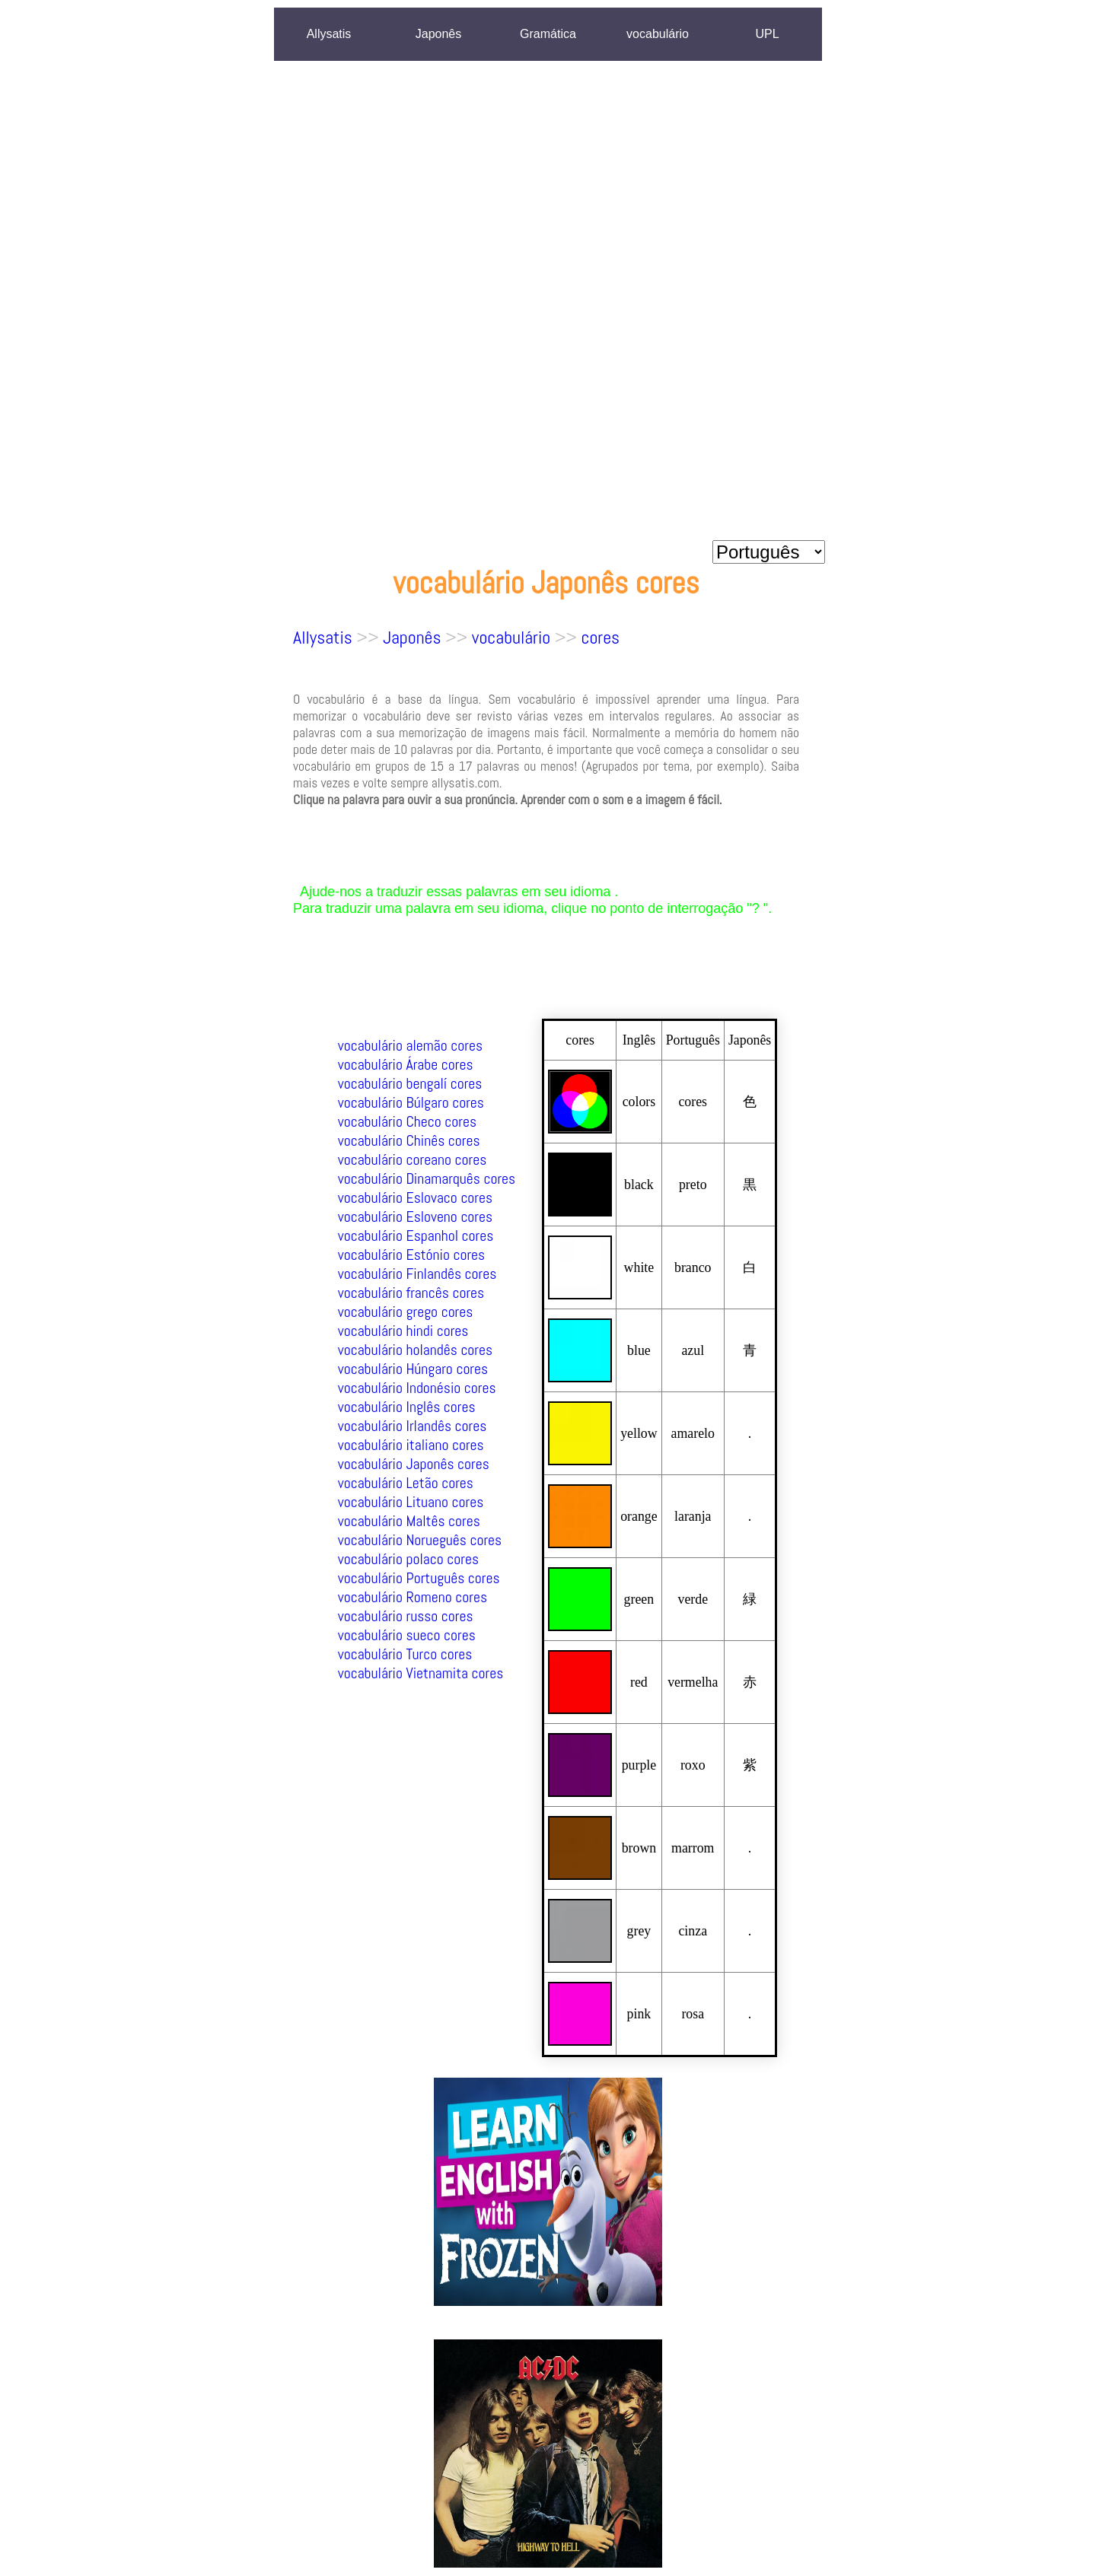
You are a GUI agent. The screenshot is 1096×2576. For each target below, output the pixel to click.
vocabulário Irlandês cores (412, 1426)
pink (639, 2013)
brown (639, 1848)
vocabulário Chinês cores (409, 1140)
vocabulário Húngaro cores (413, 1369)
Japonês (439, 33)
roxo (693, 1765)
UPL (767, 33)
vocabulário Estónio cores (412, 1254)
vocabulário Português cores (419, 1578)
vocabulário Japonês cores (413, 1464)
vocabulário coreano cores (412, 1159)
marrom (692, 1848)
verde (692, 1599)
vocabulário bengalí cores (410, 1083)
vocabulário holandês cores (415, 1350)
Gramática (548, 33)
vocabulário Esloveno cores (415, 1216)
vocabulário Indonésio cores (417, 1388)
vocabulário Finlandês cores (417, 1273)
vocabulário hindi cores (403, 1330)
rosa (692, 2013)
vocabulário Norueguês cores (420, 1540)
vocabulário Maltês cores (409, 1521)
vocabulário (657, 33)
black (639, 1184)
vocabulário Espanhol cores (416, 1235)
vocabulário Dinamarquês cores (426, 1178)
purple (639, 1765)
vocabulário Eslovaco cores (415, 1197)
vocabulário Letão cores (405, 1483)
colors (639, 1101)
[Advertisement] (768, 304)
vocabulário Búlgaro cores (411, 1102)
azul (692, 1350)
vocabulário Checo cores (407, 1121)
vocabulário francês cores (411, 1292)
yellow (638, 1433)
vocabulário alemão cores (410, 1045)
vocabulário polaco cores (408, 1559)
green (639, 1599)
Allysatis (329, 33)
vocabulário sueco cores (407, 1635)
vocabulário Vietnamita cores (421, 1673)
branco (692, 1267)
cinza (692, 1930)
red (639, 1682)
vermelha (692, 1682)
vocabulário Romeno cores (412, 1597)
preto (693, 1184)
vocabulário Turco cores (405, 1654)
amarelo (693, 1433)
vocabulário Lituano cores (411, 1502)
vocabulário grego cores (405, 1311)
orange (638, 1516)
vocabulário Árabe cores (405, 1064)
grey (639, 1930)
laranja (692, 1516)
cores (600, 637)
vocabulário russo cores (405, 1616)
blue (639, 1350)
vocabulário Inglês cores (407, 1407)
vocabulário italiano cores (411, 1445)
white (639, 1267)
